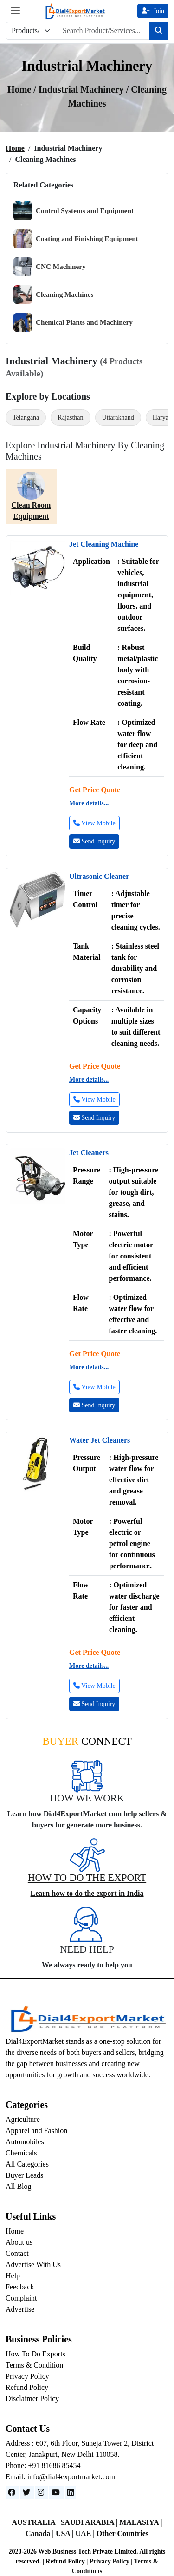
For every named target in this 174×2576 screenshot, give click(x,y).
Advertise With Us (33, 2264)
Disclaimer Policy (32, 2398)
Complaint (21, 2298)
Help (13, 2276)
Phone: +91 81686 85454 (43, 2465)
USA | (66, 2533)
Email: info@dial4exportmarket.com (60, 2477)
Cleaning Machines (53, 294)
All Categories (27, 2164)
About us (19, 2242)
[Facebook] (12, 2492)
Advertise (20, 2309)
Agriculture (23, 2119)
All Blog (19, 2186)
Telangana (26, 417)
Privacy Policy (27, 2376)
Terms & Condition (34, 2365)
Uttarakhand (118, 417)
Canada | (41, 2533)
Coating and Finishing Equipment (75, 238)
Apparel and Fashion (36, 2130)
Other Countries (122, 2533)
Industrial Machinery (82, 89)
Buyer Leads (24, 2175)
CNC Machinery (49, 266)
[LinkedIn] (70, 2492)
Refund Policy (27, 2387)
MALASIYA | (140, 2522)
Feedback (20, 2287)
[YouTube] (56, 2492)
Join (153, 10)
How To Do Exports (35, 2354)
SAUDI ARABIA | (89, 2522)
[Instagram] (41, 2492)
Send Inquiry (94, 841)
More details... (89, 803)
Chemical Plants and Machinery (73, 322)
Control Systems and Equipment (73, 210)
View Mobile (94, 823)
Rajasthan (70, 417)
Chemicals (21, 2153)
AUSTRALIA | (36, 2522)
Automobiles (25, 2142)
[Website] (27, 2492)
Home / (23, 89)
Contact (17, 2253)
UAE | (86, 2533)
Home (15, 148)
